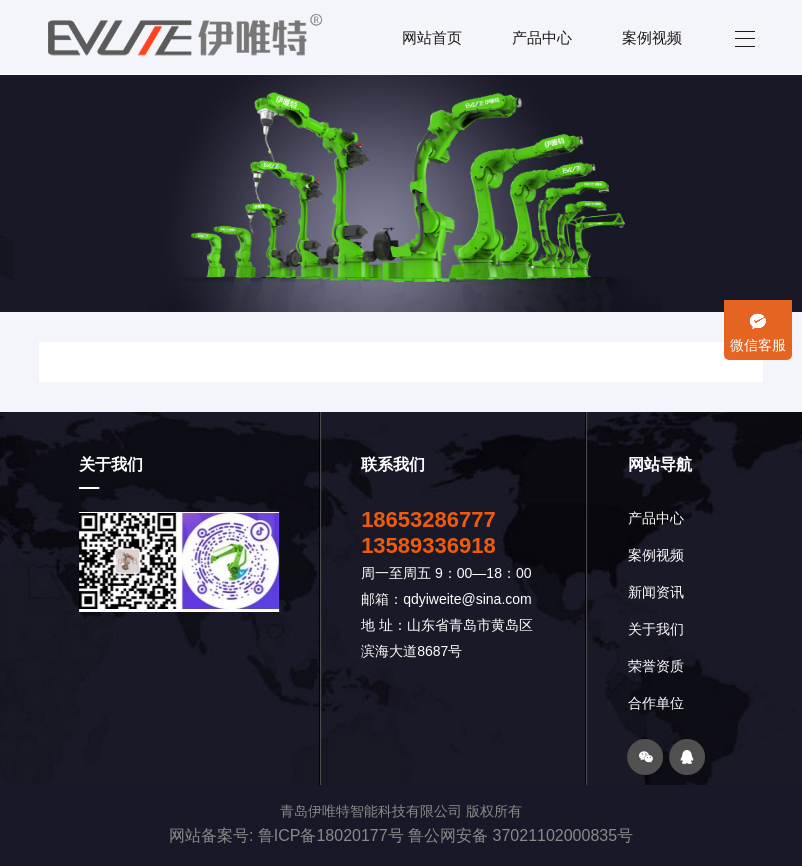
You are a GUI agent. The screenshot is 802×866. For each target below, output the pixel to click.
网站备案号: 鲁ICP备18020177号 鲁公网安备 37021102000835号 (401, 835)
